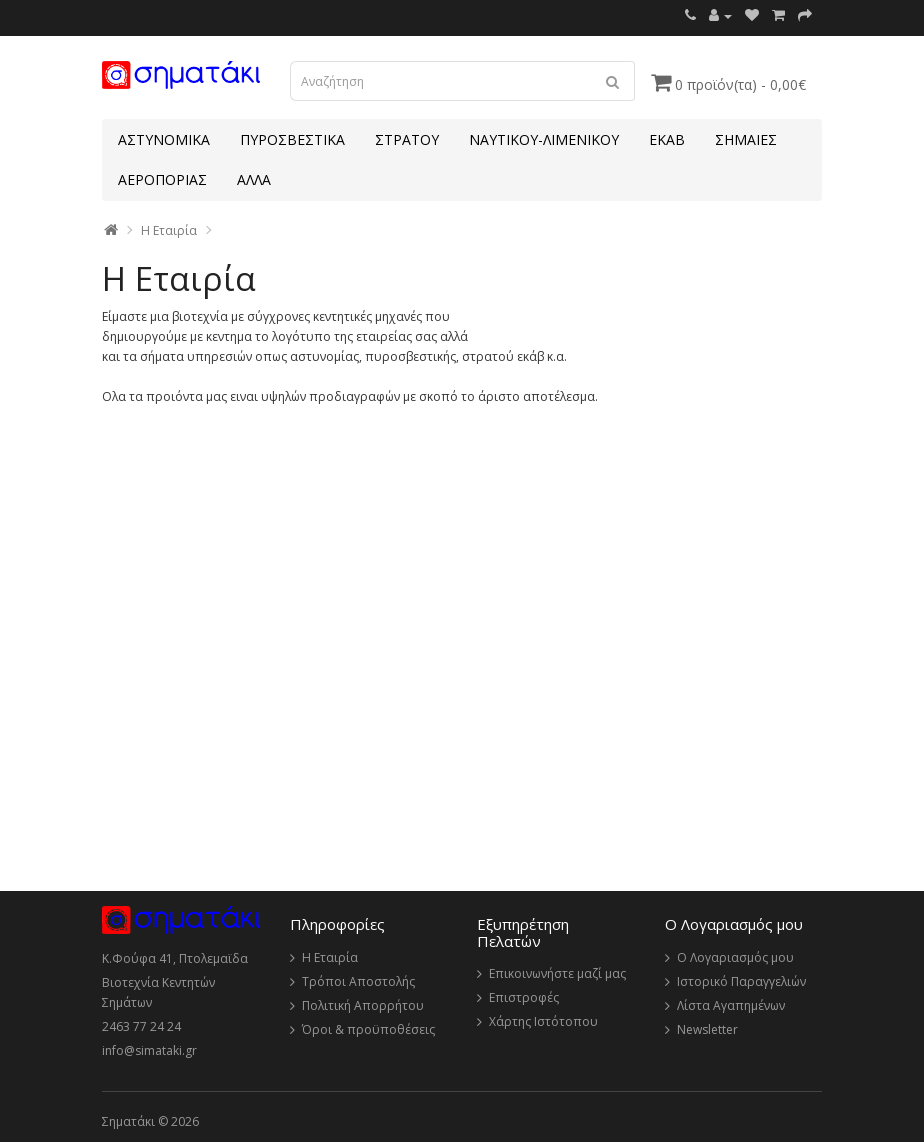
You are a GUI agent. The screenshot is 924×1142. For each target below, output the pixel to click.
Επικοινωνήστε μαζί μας (557, 973)
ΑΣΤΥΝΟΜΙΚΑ (164, 139)
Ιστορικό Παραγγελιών (741, 981)
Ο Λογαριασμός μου (735, 957)
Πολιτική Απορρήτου (363, 1005)
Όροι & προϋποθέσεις (368, 1029)
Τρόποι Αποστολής (358, 981)
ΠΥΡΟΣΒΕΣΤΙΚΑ (292, 139)
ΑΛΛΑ (254, 179)
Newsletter (707, 1029)
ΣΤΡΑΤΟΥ (407, 139)
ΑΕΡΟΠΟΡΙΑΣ (162, 179)
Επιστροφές (524, 997)
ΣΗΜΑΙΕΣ (746, 139)
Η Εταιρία (169, 230)
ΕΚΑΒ (667, 139)
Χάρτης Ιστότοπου (543, 1021)
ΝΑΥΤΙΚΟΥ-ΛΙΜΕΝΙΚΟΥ (544, 139)
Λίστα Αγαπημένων (731, 1005)
